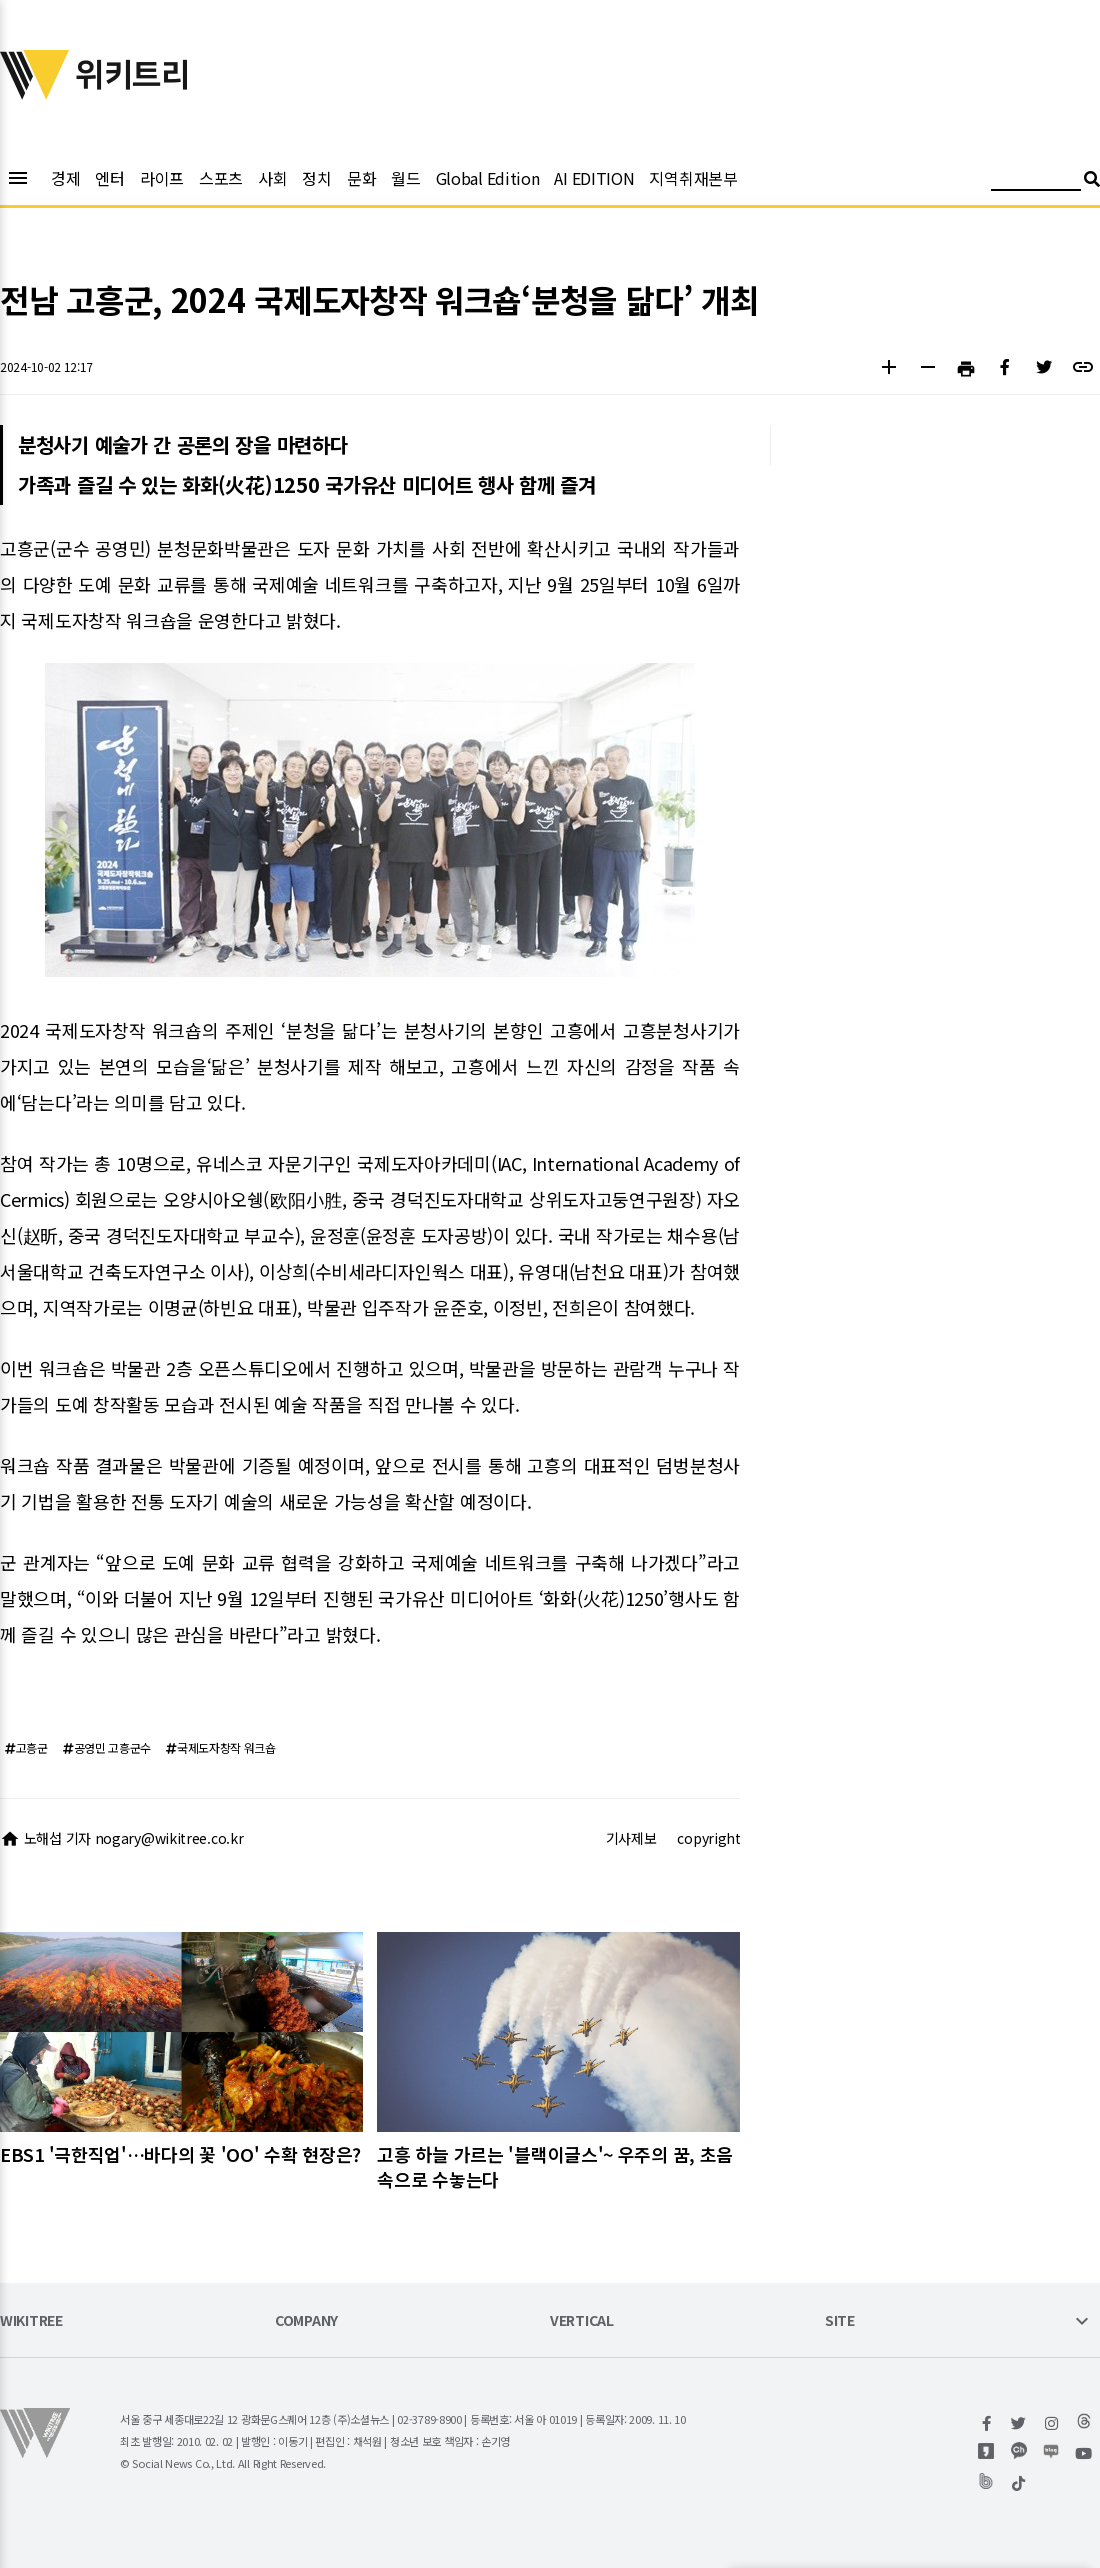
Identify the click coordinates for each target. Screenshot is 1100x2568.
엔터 (109, 178)
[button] (888, 369)
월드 (405, 178)
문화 (361, 178)
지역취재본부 (693, 178)
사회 (272, 178)
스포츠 (221, 178)
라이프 (162, 178)
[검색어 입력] (1036, 181)
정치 (316, 178)
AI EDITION (594, 178)
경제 (65, 178)
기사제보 (631, 1838)
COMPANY (306, 2321)
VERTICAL (582, 2321)
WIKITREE (31, 2321)
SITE (840, 2321)
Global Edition (488, 178)
